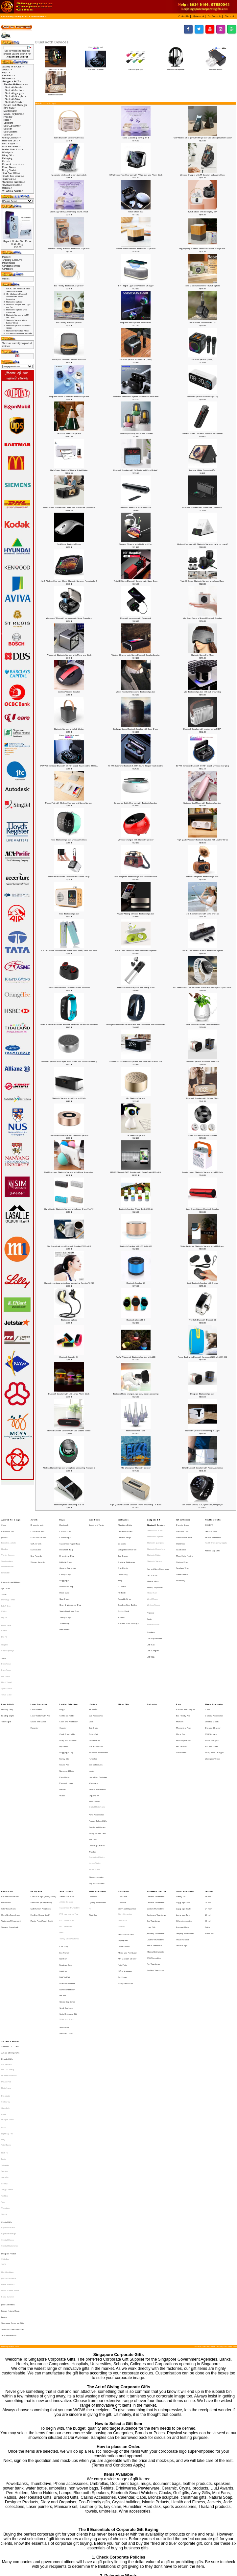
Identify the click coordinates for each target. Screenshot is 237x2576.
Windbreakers (7, 1549)
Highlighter (123, 1828)
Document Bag (66, 1541)
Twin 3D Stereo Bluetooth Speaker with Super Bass (135, 581)
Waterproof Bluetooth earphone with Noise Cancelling (69, 618)
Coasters (122, 1536)
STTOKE (4, 2006)
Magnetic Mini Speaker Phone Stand (135, 322)
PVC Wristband (65, 1818)
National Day (182, 1549)
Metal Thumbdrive (154, 1831)
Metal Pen (180, 1677)
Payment (6, 256)
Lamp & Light (7, 1655)
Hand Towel (6, 1637)
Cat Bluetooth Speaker (135, 1135)
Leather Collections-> (12, 149)
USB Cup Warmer (12, 125)
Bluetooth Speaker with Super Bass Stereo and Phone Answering (69, 1061)
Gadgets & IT (22, 16)
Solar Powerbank (8, 1805)
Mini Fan (63, 1850)
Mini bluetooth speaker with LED (202, 322)
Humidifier (93, 1694)
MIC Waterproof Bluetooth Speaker (136, 1468)
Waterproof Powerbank (11, 1814)
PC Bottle (122, 1567)
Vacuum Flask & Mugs (128, 1593)
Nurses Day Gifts (212, 1542)
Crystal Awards (37, 1527)
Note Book (122, 1814)
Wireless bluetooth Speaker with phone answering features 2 (69, 1468)
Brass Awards (37, 1523)
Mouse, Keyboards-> (14, 113)
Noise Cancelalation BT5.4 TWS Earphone (202, 285)
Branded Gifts (7, 1915)
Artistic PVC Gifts (66, 1796)
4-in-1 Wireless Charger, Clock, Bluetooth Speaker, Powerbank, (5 (68, 581)
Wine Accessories (96, 1779)
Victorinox (5, 2023)
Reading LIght (7, 1664)
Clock (91, 1668)
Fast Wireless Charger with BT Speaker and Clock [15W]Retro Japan (202, 137)
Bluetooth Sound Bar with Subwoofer (135, 507)
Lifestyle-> (7, 152)
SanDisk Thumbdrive (155, 1849)
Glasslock (5, 1952)
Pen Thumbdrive (153, 1844)
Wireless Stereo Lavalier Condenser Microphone (202, 433)
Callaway (5, 1947)
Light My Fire (7, 1970)
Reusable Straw (124, 1576)
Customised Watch (97, 1765)
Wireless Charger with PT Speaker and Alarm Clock (202, 175)
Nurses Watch (95, 1770)
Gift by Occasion (183, 1519)
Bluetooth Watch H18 (136, 1320)
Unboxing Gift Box (97, 1757)
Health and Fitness (213, 1532)
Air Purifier (93, 1659)
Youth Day (180, 1563)
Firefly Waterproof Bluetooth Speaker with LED (135, 1357)
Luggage (64, 1563)
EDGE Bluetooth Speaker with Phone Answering (202, 1468)
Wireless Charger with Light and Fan (135, 544)
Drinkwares (123, 1519)
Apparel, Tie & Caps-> (13, 66)
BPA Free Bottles (125, 1527)
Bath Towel (6, 1624)
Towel (3, 1620)
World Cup (93, 1809)
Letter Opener (124, 1832)
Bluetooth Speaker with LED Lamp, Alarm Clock (68, 1394)
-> (11, 81)
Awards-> (7, 69)
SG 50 (3, 2065)
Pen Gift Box (181, 1686)
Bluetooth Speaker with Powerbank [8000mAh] (202, 507)
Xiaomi (4, 2028)
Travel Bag (64, 1593)
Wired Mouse (152, 1577)
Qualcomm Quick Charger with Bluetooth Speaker (135, 803)
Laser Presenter (39, 1655)
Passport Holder (66, 1712)
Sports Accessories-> (13, 176)
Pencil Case (64, 1571)
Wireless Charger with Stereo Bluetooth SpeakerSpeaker (135, 655)
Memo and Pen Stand (127, 1836)
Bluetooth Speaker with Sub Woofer (69, 729)
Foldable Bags (65, 1549)
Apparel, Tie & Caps (10, 1519)
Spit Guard (5, 1569)
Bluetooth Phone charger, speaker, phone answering (136, 1394)
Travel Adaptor (182, 1827)
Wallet (62, 1721)
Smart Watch (94, 1774)
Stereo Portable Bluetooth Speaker (202, 1135)
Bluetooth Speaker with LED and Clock (202, 1061)
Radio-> (7, 119)
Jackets (4, 1532)
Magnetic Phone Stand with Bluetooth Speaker (69, 396)
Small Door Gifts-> (11, 173)
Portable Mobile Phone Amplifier (202, 470)
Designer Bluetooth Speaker (202, 1394)
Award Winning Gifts (10, 1911)
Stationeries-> (9, 179)
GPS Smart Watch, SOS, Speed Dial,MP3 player (202, 1504)
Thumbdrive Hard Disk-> (13, 182)
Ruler (61, 1822)
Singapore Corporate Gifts (12, 2106)
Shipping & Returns (12, 259)
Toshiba (4, 2015)
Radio (149, 1591)
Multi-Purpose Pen (183, 1681)
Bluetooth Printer (215, 68)
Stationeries (123, 1792)
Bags (62, 1519)
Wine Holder (64, 1598)
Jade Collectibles (8, 2093)
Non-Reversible (7, 1554)
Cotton (4, 1586)
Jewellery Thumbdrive (155, 1822)
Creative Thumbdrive (155, 1800)
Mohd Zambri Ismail (10, 2083)
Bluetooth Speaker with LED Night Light (202, 1430)
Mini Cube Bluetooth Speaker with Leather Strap (68, 876)
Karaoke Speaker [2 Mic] (202, 359)
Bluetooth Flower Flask (135, 1430)
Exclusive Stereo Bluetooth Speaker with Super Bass (135, 729)
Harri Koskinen (7, 2070)
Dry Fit (4, 1591)
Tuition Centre (182, 1558)
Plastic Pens (181, 1690)
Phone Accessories (214, 1655)
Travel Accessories (185, 1792)
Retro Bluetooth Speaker (69, 913)
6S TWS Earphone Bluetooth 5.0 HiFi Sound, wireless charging (202, 766)
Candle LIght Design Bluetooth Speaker (136, 433)
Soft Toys (93, 1752)
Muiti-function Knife (67, 1859)
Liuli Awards (36, 1541)
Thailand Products (8, 2115)
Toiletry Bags (65, 1589)
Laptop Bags (65, 1558)
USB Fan (8, 128)
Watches (92, 1761)
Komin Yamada (7, 2079)
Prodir (3, 1988)
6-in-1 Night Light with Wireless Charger (136, 285)
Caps (3, 1523)
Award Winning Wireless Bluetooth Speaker (135, 913)
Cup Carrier (123, 1545)
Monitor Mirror (10, 110)
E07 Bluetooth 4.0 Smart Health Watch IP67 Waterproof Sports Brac (202, 987)
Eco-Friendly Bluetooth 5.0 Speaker (68, 285)
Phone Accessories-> (13, 164)
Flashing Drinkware (126, 1549)
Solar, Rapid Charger (214, 1690)
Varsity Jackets (7, 1545)
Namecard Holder (67, 1703)
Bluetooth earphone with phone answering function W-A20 (69, 1283)
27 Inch (208, 1809)
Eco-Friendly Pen (183, 1664)
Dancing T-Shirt (8, 1578)
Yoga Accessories (97, 1784)
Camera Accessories (214, 1664)
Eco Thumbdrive (153, 1814)
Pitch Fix (4, 1984)
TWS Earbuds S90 (135, 211)
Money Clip (64, 1694)
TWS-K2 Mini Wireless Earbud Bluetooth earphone (135, 950)
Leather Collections (68, 1655)
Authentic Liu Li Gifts (10, 1907)
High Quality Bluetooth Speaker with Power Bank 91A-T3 (68, 1209)
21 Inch (208, 1800)
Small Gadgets (66, 1876)
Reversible (5, 1558)
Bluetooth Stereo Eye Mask (202, 655)
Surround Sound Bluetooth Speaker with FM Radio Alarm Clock (135, 1061)
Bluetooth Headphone (175, 68)
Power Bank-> (9, 167)
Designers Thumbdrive (156, 1809)
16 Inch (208, 1796)
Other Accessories (184, 1814)
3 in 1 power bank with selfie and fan (202, 913)
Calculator (122, 1796)
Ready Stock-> (9, 170)
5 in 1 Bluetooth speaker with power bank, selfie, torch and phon (69, 950)
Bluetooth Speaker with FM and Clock (202, 1098)
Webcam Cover (66, 1894)
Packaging (7, 158)
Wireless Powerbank (9, 1818)
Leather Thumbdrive (155, 1827)
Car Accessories (96, 1664)
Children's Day (182, 1527)
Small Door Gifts (66, 1792)
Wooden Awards (38, 1549)
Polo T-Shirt (6, 1582)
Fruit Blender (123, 1554)
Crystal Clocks (7, 2046)
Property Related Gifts (98, 1739)
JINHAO (4, 1956)
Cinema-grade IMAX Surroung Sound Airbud (69, 211)
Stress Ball (64, 1890)
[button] (185, 16)
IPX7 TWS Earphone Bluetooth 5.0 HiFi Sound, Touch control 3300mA (69, 766)
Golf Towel (5, 1633)
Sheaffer (5, 2002)
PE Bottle (122, 1571)
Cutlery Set (93, 1677)
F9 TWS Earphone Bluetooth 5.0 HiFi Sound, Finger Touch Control (135, 766)
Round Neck (6, 1596)
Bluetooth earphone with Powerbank (135, 618)
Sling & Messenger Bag (70, 1580)
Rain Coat (209, 1822)
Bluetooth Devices (39, 16)
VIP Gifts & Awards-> (12, 190)
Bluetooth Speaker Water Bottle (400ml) (136, 1209)
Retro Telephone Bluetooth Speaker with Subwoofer (135, 876)
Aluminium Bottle (125, 1523)
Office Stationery (125, 1850)
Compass (93, 1796)
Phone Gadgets (212, 1681)
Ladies (91, 1703)
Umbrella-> (7, 187)
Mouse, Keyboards (155, 1568)
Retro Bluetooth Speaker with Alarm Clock (69, 839)
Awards (34, 1519)
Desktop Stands (212, 1668)
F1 (90, 1805)
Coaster (62, 1672)
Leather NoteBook (9, 1929)
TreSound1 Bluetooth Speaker (69, 433)
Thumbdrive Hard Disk (156, 1792)
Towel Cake (6, 1646)
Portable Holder (211, 1686)
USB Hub (8, 134)
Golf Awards (36, 1536)
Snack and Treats (96, 1523)
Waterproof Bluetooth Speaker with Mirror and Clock (69, 655)
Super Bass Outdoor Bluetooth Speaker (202, 1209)
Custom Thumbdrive (155, 1805)
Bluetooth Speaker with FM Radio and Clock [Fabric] (135, 470)
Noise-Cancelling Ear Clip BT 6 (136, 137)
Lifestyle (93, 1655)
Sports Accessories (97, 1792)
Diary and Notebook (68, 1681)
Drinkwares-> (8, 78)
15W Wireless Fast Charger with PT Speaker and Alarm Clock (135, 175)
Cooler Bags (65, 1532)
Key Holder (63, 1686)
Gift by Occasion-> (11, 137)
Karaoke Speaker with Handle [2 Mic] (136, 359)
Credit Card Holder (67, 1677)
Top (2, 16)
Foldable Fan (94, 1681)
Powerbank (6, 1800)
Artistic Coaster (66, 1800)
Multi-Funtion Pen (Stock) (41, 1805)
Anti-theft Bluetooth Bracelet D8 (202, 1320)
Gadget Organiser (67, 1554)
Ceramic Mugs (124, 1532)
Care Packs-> (8, 75)
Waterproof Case (212, 1694)
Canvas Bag (65, 1527)
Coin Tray (63, 1832)
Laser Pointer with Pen (40, 1664)
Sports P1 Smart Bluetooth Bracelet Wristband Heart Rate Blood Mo (69, 1024)
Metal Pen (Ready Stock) (41, 1800)
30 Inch (208, 1814)
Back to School (182, 1523)
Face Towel (6, 1628)
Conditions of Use (11, 265)
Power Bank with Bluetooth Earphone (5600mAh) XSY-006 (202, 1357)
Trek (3, 2019)
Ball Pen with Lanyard (185, 1659)
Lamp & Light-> (9, 143)
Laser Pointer (36, 1659)
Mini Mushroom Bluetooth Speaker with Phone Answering (68, 1172)
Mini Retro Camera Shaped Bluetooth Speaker (202, 618)
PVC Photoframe (66, 1814)
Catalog (10, 16)
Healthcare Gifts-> (11, 140)
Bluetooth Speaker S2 (136, 1283)
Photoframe (6, 1937)
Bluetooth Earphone (95, 68)
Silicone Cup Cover (67, 1872)
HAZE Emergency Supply (216, 1536)
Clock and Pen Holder (68, 1668)
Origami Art (94, 1721)
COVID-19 (209, 1523)
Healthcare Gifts (213, 1519)
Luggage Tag (66, 1690)
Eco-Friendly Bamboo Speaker (69, 322)
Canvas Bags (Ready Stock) (43, 1796)
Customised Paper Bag (69, 1536)
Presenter (34, 1672)
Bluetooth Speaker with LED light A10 (136, 1246)
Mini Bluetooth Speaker (135, 1098)
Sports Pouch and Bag (69, 1585)
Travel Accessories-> (12, 184)
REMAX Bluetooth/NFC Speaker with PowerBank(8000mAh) (135, 1172)
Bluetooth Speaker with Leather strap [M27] (202, 729)
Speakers (8, 122)
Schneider (5, 1993)
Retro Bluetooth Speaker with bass (69, 137)
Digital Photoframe (97, 1729)
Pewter (4, 2102)
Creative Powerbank (10, 1796)
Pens (178, 1655)
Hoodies (4, 1541)
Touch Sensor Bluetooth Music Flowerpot (202, 1024)
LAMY (3, 1965)
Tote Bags (6, 1979)
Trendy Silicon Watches (69, 1827)
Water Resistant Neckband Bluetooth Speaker (135, 692)
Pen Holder (122, 1854)
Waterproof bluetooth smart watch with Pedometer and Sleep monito (135, 1024)
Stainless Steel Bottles (127, 1580)
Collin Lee (5, 2060)
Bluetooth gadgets (135, 68)
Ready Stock (36, 1792)
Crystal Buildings (8, 2042)
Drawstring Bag (67, 1545)
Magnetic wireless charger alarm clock (69, 175)
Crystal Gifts (6, 2033)
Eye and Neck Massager (15, 105)
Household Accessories (98, 1690)
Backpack (63, 1523)
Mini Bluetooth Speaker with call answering (202, 692)
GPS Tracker (9, 108)
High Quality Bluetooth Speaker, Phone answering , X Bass (135, 1504)
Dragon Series (7, 1960)
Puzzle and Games (97, 1743)
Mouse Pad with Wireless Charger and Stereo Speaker (68, 803)
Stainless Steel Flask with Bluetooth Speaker (202, 803)
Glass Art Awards (38, 1532)
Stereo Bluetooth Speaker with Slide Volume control (68, 1430)
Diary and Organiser (127, 1805)
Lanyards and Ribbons (10, 1565)
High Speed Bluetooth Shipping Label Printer (69, 470)
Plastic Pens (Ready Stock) (42, 1814)
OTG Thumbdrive (154, 1840)
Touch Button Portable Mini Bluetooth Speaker (69, 1135)
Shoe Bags (64, 1576)
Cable (207, 1659)
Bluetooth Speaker (55, 93)
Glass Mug (123, 1558)
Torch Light (6, 1668)
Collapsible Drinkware (127, 1541)
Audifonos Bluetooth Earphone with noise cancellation (135, 396)
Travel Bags (181, 1831)
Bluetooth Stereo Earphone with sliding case (135, 987)
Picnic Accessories (96, 1735)
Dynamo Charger (213, 1672)
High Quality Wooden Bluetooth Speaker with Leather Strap (202, 839)
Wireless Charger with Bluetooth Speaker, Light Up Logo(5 (202, 544)
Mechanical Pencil (183, 1672)
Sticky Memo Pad (125, 1859)
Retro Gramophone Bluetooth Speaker (202, 876)
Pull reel (62, 1867)
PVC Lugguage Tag (69, 1809)
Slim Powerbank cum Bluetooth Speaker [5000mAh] (69, 1246)
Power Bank (7, 1792)
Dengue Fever (211, 1527)
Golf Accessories (96, 1686)
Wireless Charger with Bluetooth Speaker (136, 839)
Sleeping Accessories (185, 1822)
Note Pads (122, 1845)
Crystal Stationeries (9, 2051)
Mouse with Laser (38, 1668)
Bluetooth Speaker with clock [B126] (202, 396)
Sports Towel (6, 1641)
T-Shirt (4, 1573)
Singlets (4, 1610)
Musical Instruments (97, 1716)
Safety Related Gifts (97, 1748)
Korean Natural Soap (10, 2097)
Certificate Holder (66, 1664)
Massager (93, 1712)
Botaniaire (5, 1943)
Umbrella (209, 1792)
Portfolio (62, 1716)
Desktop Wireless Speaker (69, 692)
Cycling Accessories (97, 1800)
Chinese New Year (184, 1532)
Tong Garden (7, 2010)
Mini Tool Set (64, 1854)
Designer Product (8, 2056)
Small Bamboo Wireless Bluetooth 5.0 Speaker (135, 248)
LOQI (3, 1974)
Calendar (122, 1800)
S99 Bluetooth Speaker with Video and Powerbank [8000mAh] (69, 507)
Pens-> (6, 161)
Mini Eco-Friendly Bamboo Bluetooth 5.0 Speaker (68, 248)
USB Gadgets (10, 131)
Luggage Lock (183, 1800)
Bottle (207, 1818)
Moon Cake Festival (184, 1545)
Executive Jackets (8, 1536)
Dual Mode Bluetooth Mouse (69, 544)
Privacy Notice (8, 262)
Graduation (181, 1541)
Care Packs (94, 1519)
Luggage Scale (183, 1805)
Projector (8, 116)
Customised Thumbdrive (69, 1805)
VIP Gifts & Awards (10, 1902)
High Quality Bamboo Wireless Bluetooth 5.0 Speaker (202, 248)
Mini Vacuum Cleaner (127, 1841)
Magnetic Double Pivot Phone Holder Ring (17, 243)
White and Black (66, 1885)
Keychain (63, 1841)
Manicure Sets (65, 1845)
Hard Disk (151, 1818)
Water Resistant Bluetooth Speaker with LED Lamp (202, 1246)
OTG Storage (211, 1677)
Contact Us (7, 268)
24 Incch (208, 1805)
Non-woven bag (66, 1567)
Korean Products (96, 1699)
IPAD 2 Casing (7, 1924)
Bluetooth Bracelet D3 (68, 1357)
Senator (4, 1997)
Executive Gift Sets (126, 1823)
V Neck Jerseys (7, 1615)
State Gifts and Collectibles (12, 2110)
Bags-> (6, 72)
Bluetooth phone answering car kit (69, 1504)
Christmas (180, 1536)
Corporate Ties (7, 1527)
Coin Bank (93, 1672)
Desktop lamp (7, 1659)
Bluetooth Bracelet (55, 68)
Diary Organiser (125, 1809)
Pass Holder (64, 1708)
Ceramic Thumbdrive (155, 1796)
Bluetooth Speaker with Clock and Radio (69, 1098)
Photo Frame (94, 1725)
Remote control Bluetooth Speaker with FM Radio (202, 1172)
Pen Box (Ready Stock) (40, 1809)
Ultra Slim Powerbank (10, 1809)
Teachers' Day (182, 1554)
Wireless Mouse (153, 1581)
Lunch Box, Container (98, 1708)
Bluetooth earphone (69, 1320)
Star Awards (36, 1545)
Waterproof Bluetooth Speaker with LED (69, 359)
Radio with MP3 (153, 1595)
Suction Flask (123, 1585)
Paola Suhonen (7, 2087)
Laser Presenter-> (11, 146)
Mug (120, 1563)
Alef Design (6, 1920)
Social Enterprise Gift (68, 1880)
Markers (179, 1668)
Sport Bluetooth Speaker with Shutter (202, 1283)
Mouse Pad (151, 1572)
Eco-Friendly (64, 1836)
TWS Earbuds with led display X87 (202, 211)
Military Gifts (8, 155)
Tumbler (121, 1589)
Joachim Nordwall (8, 2074)
